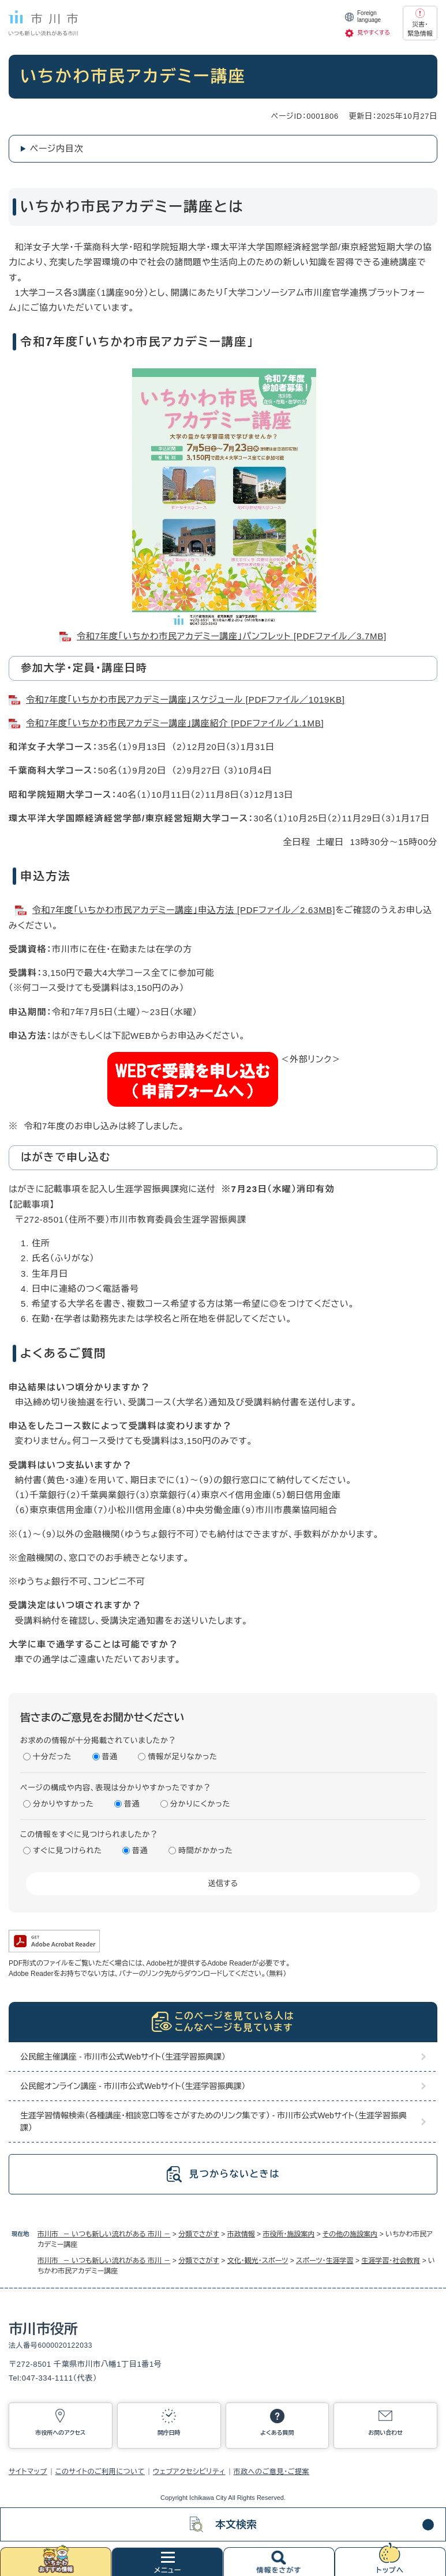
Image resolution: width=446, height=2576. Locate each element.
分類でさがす (198, 2234)
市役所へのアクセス (60, 2433)
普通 (110, 1756)
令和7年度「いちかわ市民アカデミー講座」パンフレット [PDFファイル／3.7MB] (232, 636)
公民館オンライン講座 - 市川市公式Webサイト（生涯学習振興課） (133, 2086)
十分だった (52, 1756)
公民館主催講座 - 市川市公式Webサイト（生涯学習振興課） (123, 2056)
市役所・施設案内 (288, 2234)
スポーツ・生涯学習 (325, 2261)
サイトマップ (28, 2472)
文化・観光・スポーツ (257, 2261)
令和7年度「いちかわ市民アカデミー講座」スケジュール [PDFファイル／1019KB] (185, 699)
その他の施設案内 (350, 2234)
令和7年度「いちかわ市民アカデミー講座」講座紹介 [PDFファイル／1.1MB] (175, 723)
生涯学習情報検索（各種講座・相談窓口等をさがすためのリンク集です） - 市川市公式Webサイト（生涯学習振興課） (213, 2121)
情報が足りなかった (182, 1756)
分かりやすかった (63, 1804)
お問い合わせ (385, 2433)
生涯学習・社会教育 (390, 2261)
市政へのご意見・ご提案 (272, 2472)
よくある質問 (277, 2433)
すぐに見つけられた (67, 1850)
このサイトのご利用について (100, 2472)
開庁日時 (169, 2433)
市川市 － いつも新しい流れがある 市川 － (104, 2234)
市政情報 (241, 2234)
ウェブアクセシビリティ (189, 2472)
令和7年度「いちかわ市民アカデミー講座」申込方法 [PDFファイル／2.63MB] (183, 910)
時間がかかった (205, 1850)
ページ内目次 (57, 148)
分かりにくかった (200, 1804)
